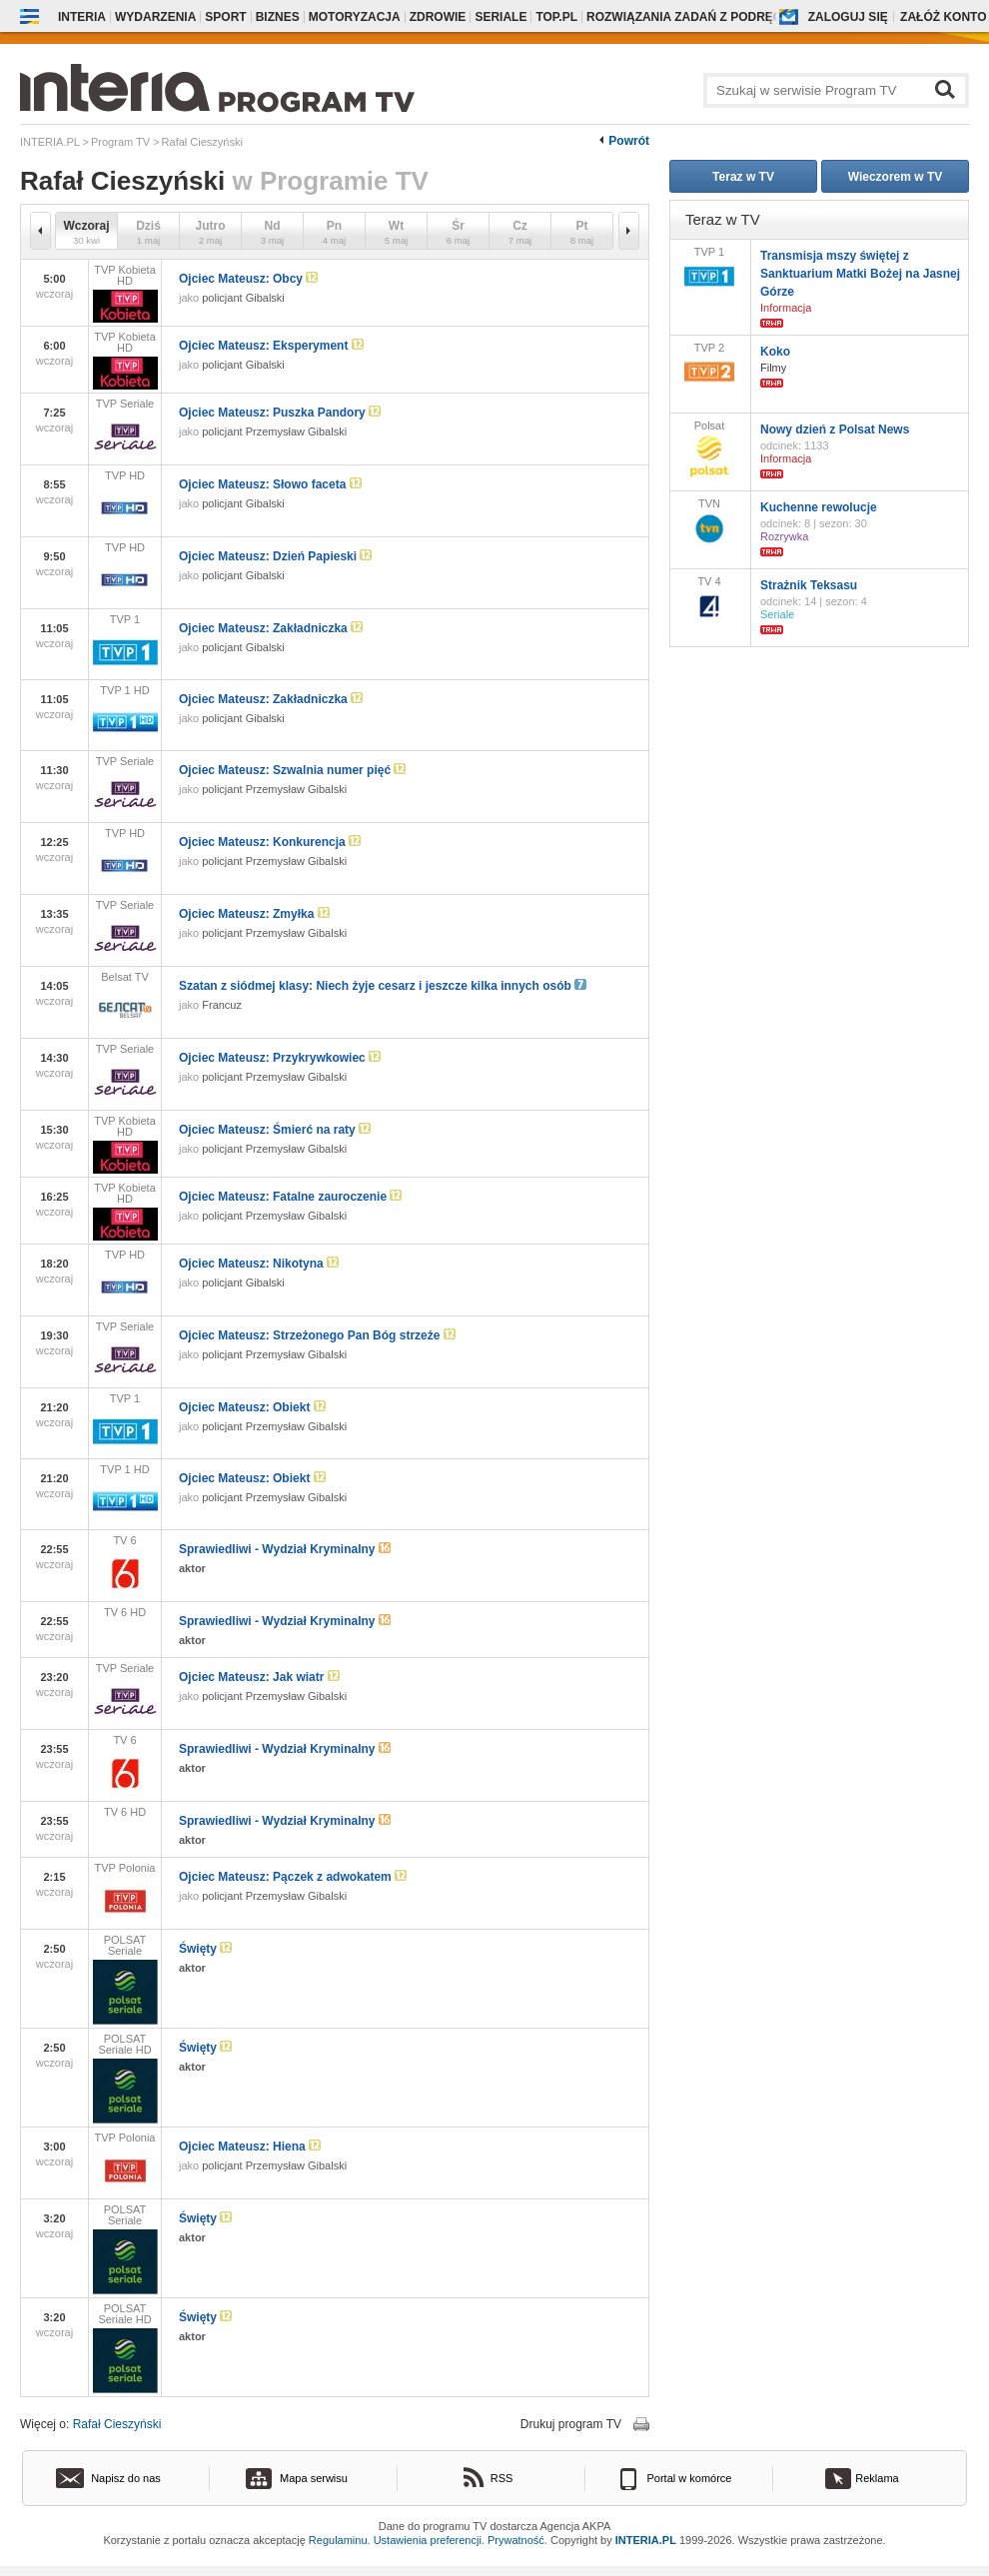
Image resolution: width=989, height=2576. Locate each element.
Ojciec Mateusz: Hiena (250, 2146)
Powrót (628, 141)
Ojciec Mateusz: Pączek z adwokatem (293, 1877)
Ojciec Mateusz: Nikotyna (259, 1264)
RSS (502, 2478)
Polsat (709, 450)
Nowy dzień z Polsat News (834, 429)
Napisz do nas (126, 2478)
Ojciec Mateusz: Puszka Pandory (280, 413)
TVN (709, 522)
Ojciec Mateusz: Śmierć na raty (275, 1130)
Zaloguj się (848, 17)
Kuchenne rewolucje (818, 507)
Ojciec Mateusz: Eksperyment (271, 346)
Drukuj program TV (570, 2424)
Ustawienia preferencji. (429, 2540)
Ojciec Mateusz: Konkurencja (270, 842)
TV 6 (125, 1566)
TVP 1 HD (125, 715)
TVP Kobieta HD (125, 293)
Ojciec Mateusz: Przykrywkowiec (280, 1058)
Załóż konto (943, 17)
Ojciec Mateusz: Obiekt (252, 1407)
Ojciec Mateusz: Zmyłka (254, 914)
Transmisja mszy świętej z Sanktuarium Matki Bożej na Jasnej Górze (860, 274)
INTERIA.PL (645, 2540)
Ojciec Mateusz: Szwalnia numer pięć (292, 770)
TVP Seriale (125, 429)
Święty (205, 1949)
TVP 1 (125, 644)
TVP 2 (709, 366)
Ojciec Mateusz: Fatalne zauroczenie (290, 1197)
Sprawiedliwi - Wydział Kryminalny (285, 1549)
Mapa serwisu (314, 2478)
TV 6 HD (125, 1612)
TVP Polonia (125, 1894)
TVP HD (125, 501)
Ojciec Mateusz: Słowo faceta (270, 484)
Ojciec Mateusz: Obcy (248, 279)
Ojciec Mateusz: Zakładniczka (271, 628)
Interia (82, 17)
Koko (775, 352)
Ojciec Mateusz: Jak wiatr (259, 1677)
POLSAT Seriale (125, 1979)
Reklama (876, 2478)
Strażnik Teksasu (808, 585)
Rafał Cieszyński (117, 2424)
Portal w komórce (689, 2478)
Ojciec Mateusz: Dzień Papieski (275, 556)
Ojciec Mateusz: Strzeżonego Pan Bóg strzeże (317, 1335)
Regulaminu (338, 2540)
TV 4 (709, 600)
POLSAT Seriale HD (125, 2078)
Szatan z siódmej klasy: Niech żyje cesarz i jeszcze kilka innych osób (382, 986)
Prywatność (516, 2540)
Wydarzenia (155, 17)
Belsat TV (125, 1003)
